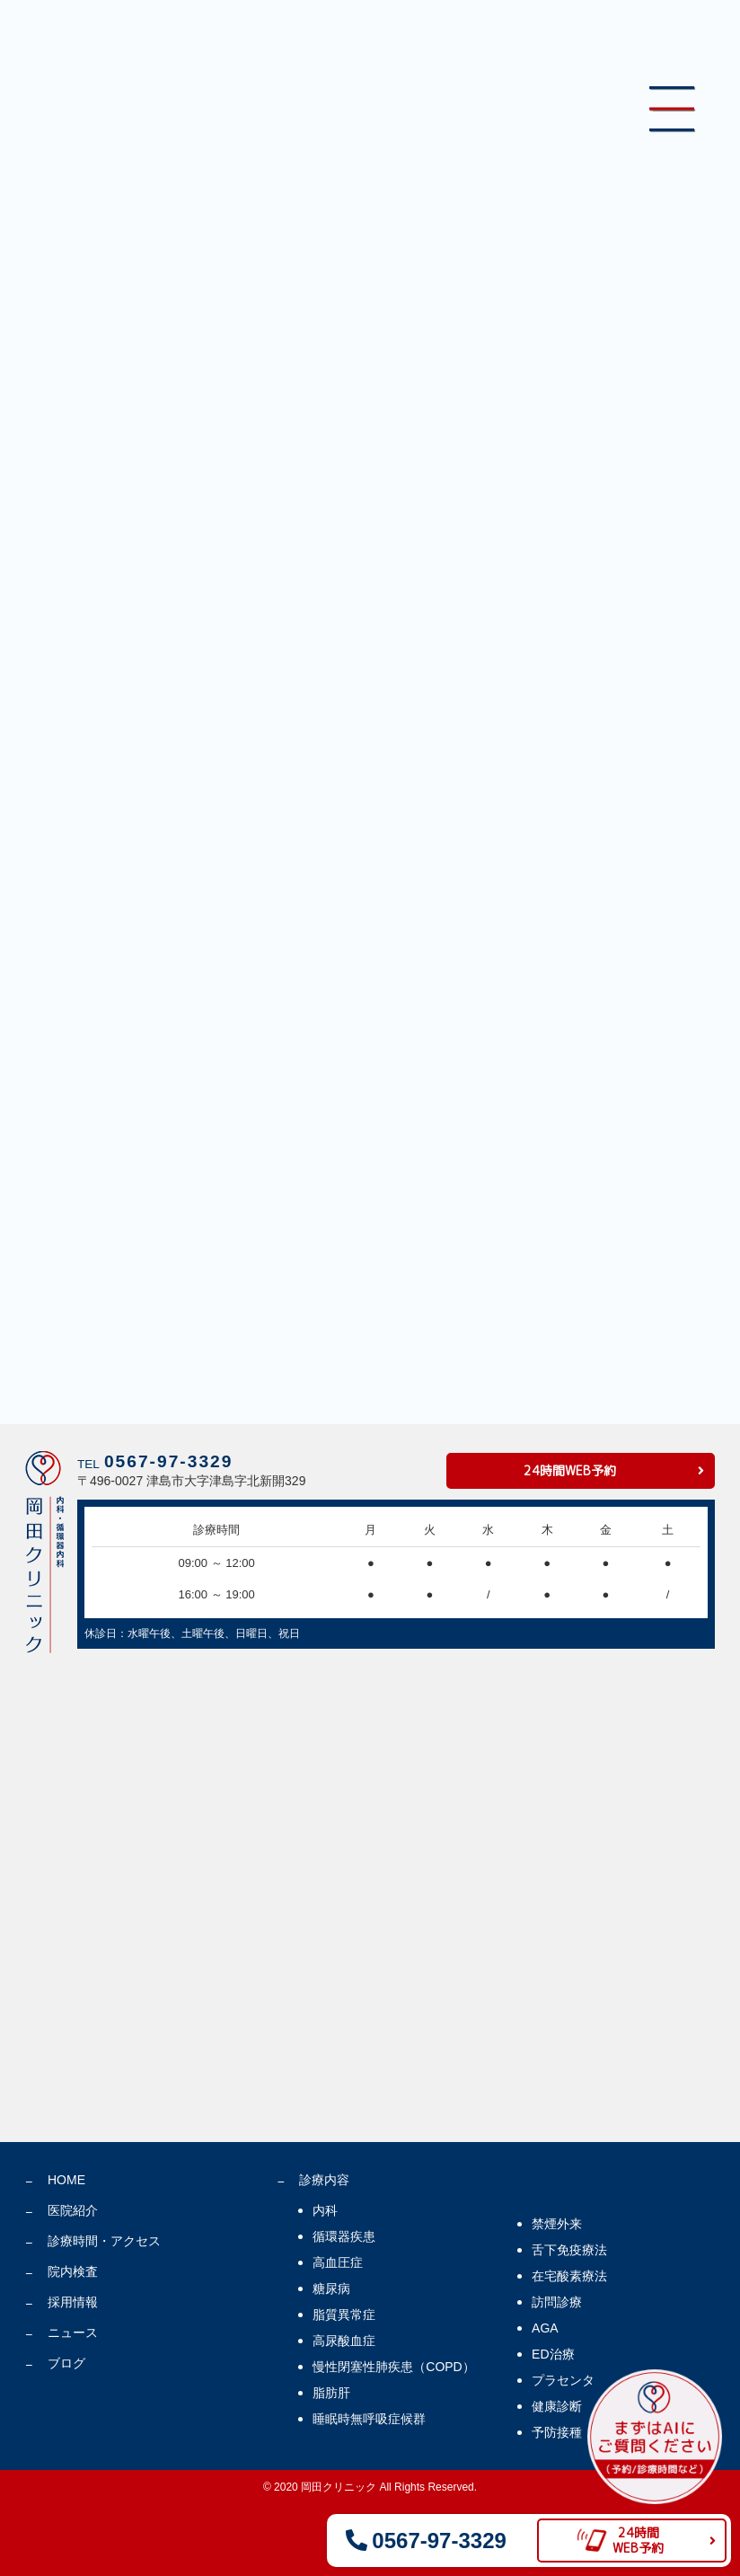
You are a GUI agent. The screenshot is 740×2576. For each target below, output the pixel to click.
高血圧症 (338, 2262)
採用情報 (73, 2302)
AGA (545, 2328)
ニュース (73, 2332)
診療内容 (324, 2180)
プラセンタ (563, 2380)
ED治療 (553, 2354)
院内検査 (73, 2271)
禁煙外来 (557, 2224)
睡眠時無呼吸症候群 (369, 2419)
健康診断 (557, 2406)
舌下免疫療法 (569, 2250)
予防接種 (557, 2432)
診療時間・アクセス (104, 2241)
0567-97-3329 (168, 1461)
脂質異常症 (344, 2314)
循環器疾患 (344, 2236)
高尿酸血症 (344, 2340)
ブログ (66, 2363)
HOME (66, 2180)
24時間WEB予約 (570, 1470)
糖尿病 (331, 2288)
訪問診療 (557, 2302)
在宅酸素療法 (569, 2276)
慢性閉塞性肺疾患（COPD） (393, 2366)
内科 (325, 2210)
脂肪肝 (331, 2393)
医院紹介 (73, 2210)
